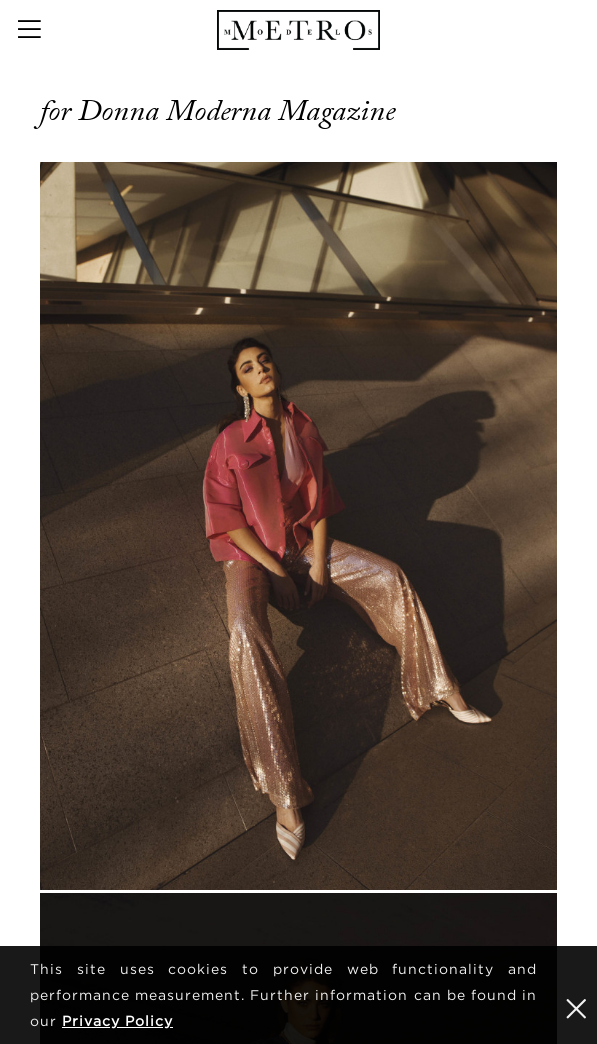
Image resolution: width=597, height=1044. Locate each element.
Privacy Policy (117, 1020)
